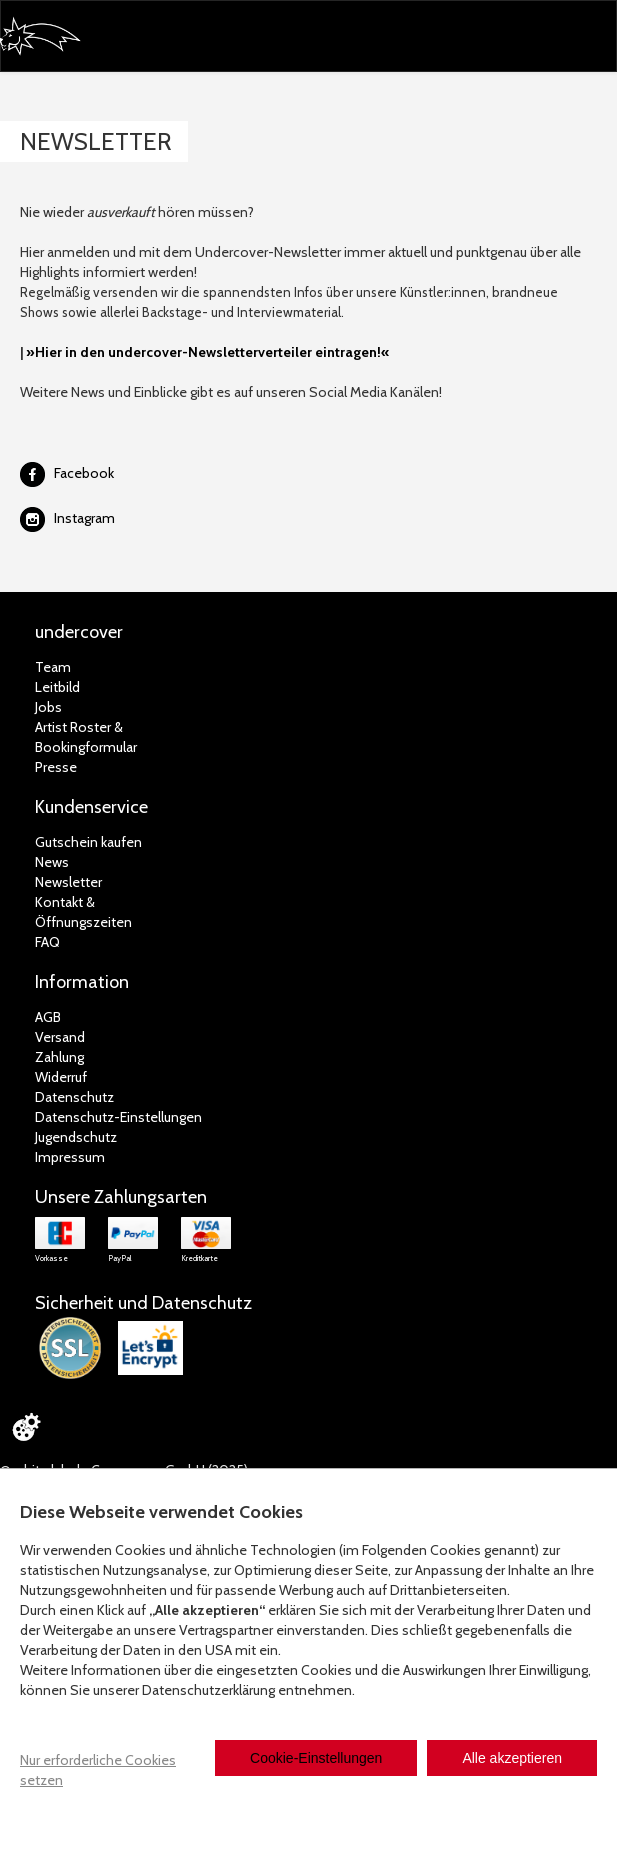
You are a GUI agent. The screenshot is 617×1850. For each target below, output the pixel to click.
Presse (56, 767)
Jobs (48, 707)
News (52, 862)
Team (53, 667)
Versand (60, 1037)
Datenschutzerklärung (208, 1690)
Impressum (70, 1157)
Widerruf (61, 1077)
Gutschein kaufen (88, 842)
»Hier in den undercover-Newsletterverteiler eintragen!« (208, 352)
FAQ (47, 942)
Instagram (84, 518)
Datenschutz (74, 1097)
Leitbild (57, 687)
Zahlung (59, 1057)
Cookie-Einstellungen (316, 1758)
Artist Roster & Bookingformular (86, 737)
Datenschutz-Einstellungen (118, 1117)
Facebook (84, 473)
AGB (48, 1017)
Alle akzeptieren (512, 1758)
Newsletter (68, 882)
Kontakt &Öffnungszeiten (83, 912)
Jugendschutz (76, 1137)
